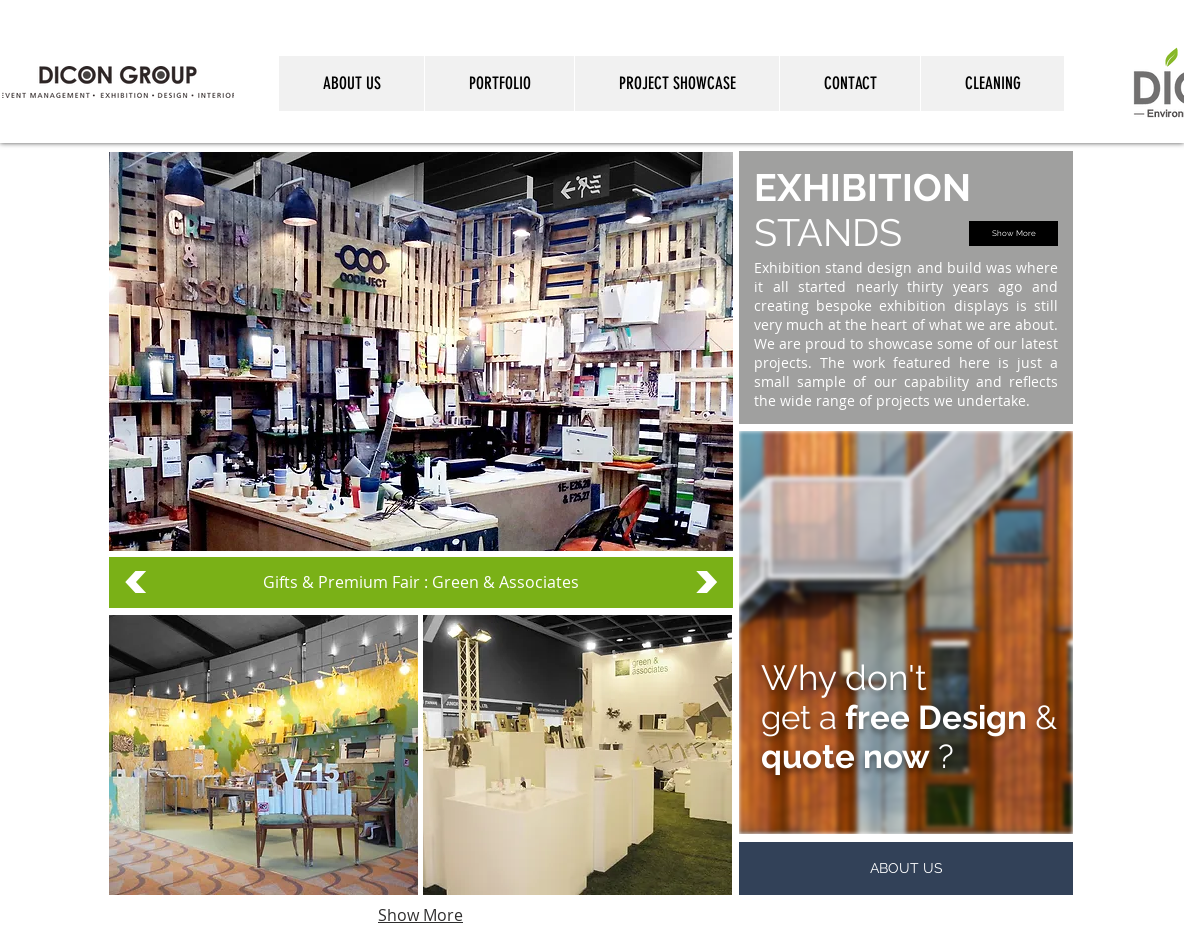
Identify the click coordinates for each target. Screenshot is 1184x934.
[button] (263, 755)
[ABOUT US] (906, 868)
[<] (135, 582)
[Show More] (1013, 233)
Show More (420, 915)
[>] (706, 582)
